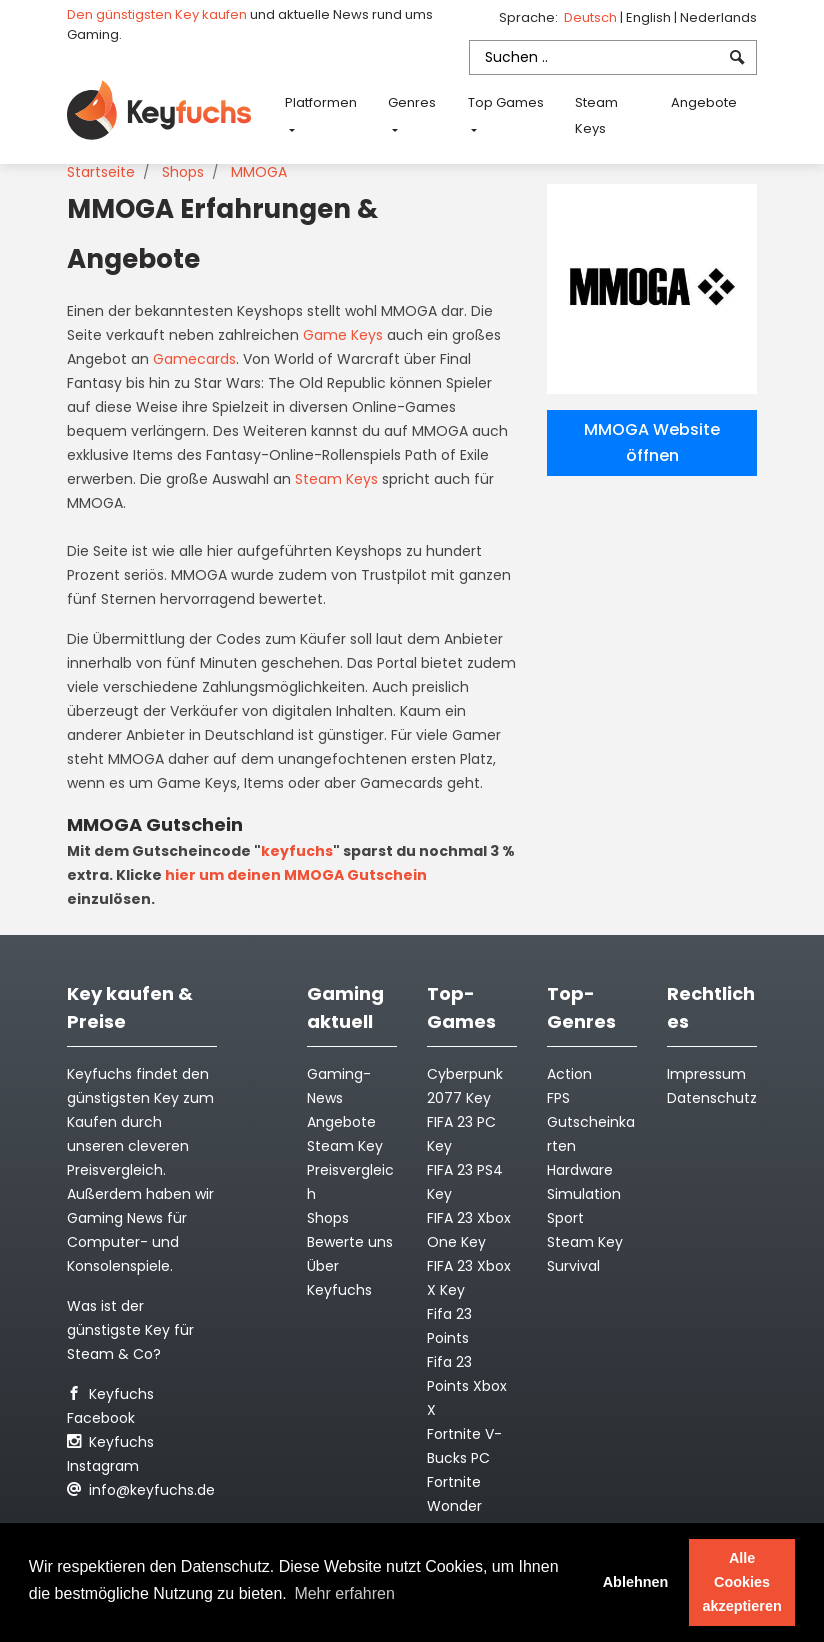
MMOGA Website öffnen (652, 442)
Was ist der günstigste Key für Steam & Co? (130, 1330)
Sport (565, 1218)
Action (569, 1074)
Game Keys (343, 335)
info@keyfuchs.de (141, 1490)
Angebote (704, 102)
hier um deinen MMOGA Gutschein (296, 875)
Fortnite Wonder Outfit (454, 1506)
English (650, 17)
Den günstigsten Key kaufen (157, 14)
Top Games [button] (506, 102)
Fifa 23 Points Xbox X (467, 1386)
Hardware (580, 1170)
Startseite (101, 172)
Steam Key (585, 1242)
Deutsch (592, 17)
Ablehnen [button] (636, 1582)
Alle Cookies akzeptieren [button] (742, 1582)
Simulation (584, 1194)
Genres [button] (412, 102)
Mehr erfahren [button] (344, 1593)
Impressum (706, 1074)
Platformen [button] (321, 102)
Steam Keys (596, 115)
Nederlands (718, 17)
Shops (183, 172)
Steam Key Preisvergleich (350, 1170)
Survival (573, 1266)
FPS (558, 1098)
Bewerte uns (350, 1242)
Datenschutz (712, 1098)
